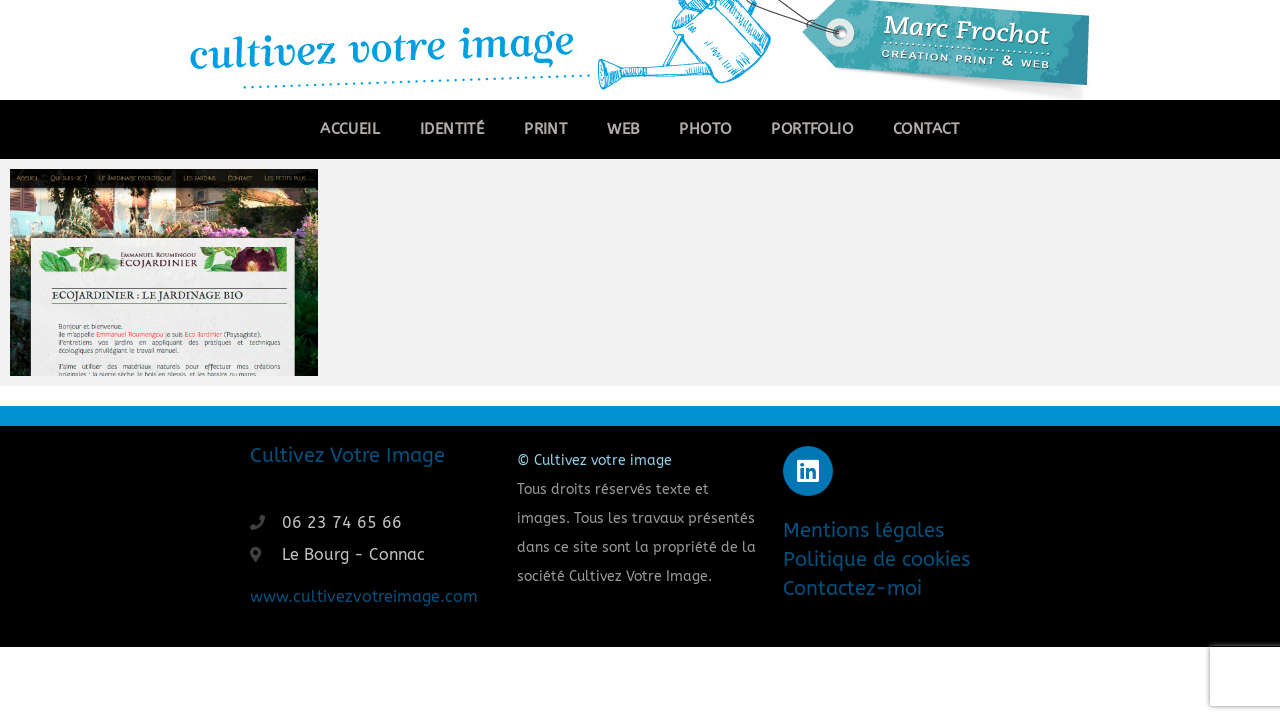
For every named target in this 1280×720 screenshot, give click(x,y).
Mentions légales (863, 530)
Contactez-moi (852, 588)
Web (623, 129)
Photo (705, 129)
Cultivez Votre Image (347, 455)
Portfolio (812, 129)
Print (545, 129)
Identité (452, 129)
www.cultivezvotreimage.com (364, 596)
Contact (926, 129)
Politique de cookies (876, 559)
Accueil (350, 129)
